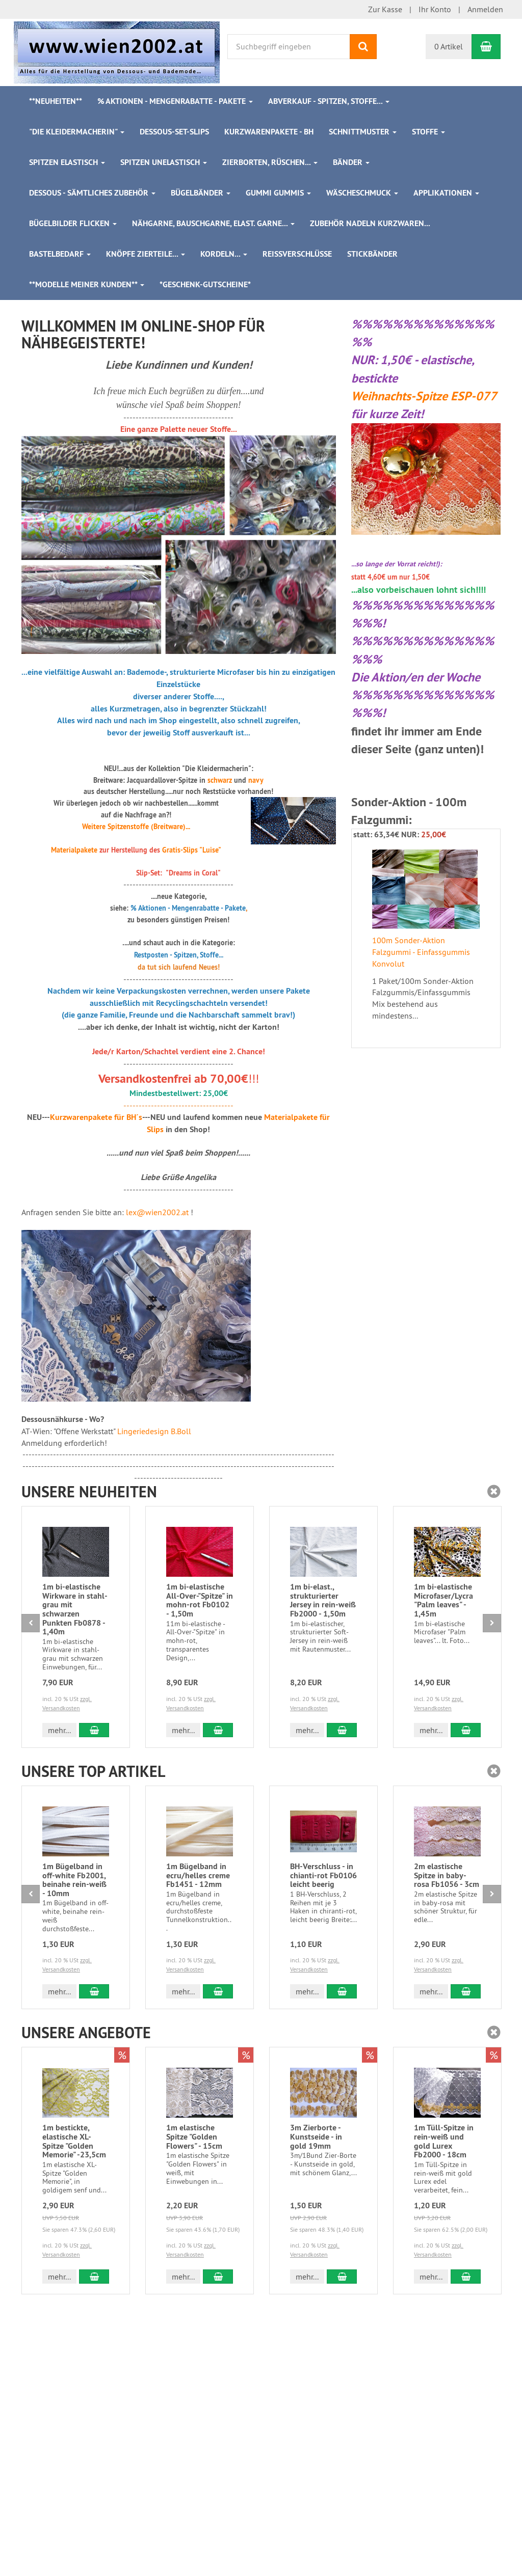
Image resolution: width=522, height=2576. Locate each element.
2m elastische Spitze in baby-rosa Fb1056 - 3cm (446, 1875)
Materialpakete (74, 850)
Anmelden (485, 9)
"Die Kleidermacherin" (76, 131)
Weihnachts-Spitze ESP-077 (424, 396)
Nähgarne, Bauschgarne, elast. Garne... (213, 223)
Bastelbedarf (60, 254)
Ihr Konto (435, 9)
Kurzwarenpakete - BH (269, 131)
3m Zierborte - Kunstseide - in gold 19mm (316, 2136)
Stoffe (428, 131)
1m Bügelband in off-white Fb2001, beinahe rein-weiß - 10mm (74, 1880)
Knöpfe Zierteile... (145, 254)
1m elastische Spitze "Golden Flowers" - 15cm (194, 2136)
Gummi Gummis (278, 192)
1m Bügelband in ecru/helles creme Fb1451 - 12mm (198, 1875)
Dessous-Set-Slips (174, 131)
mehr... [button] (59, 1730)
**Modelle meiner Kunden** (86, 284)
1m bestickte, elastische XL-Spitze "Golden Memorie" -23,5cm (74, 2141)
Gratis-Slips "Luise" (191, 850)
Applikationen (446, 192)
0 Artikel (448, 46)
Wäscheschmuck (362, 192)
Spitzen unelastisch (163, 162)
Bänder (351, 162)
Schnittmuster (363, 131)
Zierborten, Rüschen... (270, 162)
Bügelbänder (200, 192)
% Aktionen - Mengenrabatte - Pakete (175, 101)
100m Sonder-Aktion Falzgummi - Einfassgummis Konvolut (421, 952)
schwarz (219, 780)
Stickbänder (372, 254)
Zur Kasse (385, 9)
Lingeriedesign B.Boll (154, 1431)
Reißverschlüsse (297, 254)
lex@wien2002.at (157, 1212)
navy (256, 780)
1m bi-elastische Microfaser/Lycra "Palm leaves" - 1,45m (443, 1600)
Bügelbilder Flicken (73, 223)
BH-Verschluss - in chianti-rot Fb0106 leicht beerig (323, 1875)
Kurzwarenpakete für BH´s (96, 1117)
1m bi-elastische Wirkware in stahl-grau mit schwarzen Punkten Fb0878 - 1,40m (75, 1609)
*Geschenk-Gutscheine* (205, 284)
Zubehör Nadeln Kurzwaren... (370, 223)
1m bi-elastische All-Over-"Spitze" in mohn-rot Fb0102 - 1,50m (199, 1600)
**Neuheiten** (55, 101)
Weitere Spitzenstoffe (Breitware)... (136, 826)
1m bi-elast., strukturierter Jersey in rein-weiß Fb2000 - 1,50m (323, 1600)
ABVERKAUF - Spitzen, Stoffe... (328, 101)
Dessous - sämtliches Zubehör (92, 192)
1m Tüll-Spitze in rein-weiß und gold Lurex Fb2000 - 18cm (444, 2141)
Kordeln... (223, 254)
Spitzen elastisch (67, 162)
